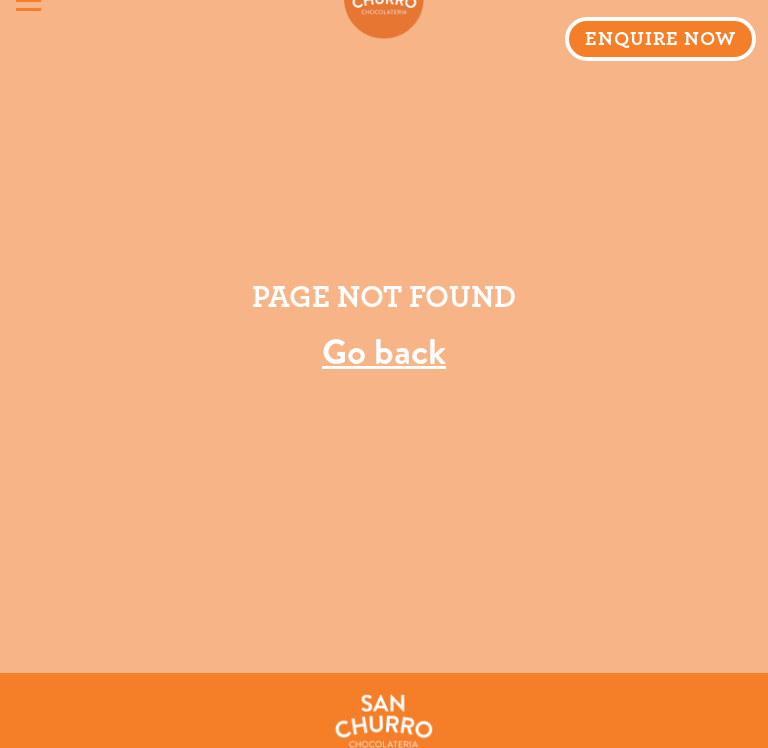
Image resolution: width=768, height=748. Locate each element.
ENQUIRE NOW (660, 39)
